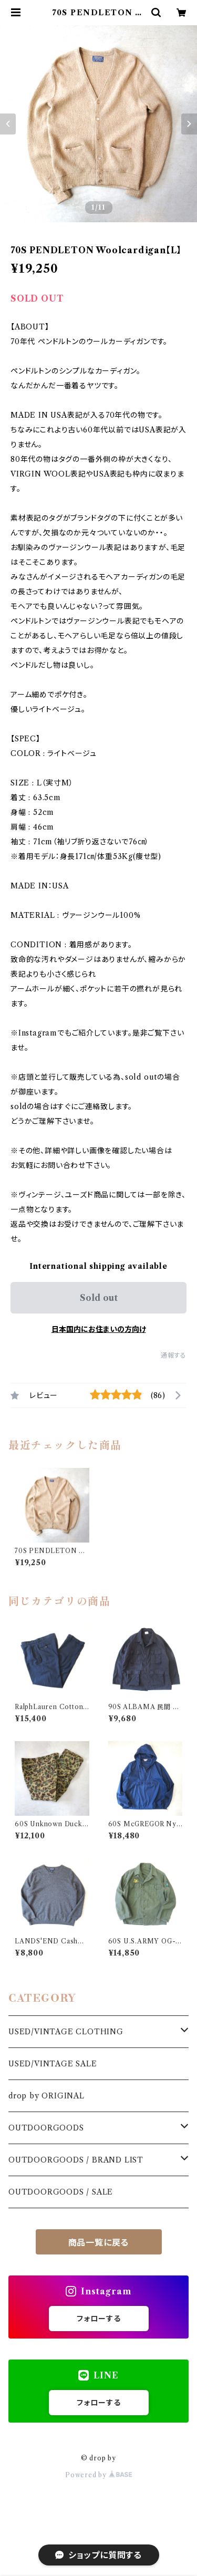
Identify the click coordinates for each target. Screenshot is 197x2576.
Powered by (98, 2475)
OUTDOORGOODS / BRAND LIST (75, 2160)
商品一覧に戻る (98, 2242)
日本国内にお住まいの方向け (98, 1329)
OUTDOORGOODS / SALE (60, 2192)
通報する (173, 1355)
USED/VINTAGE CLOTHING (65, 2031)
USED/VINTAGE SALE (52, 2063)
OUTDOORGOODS (46, 2128)
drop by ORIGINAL (46, 2096)
